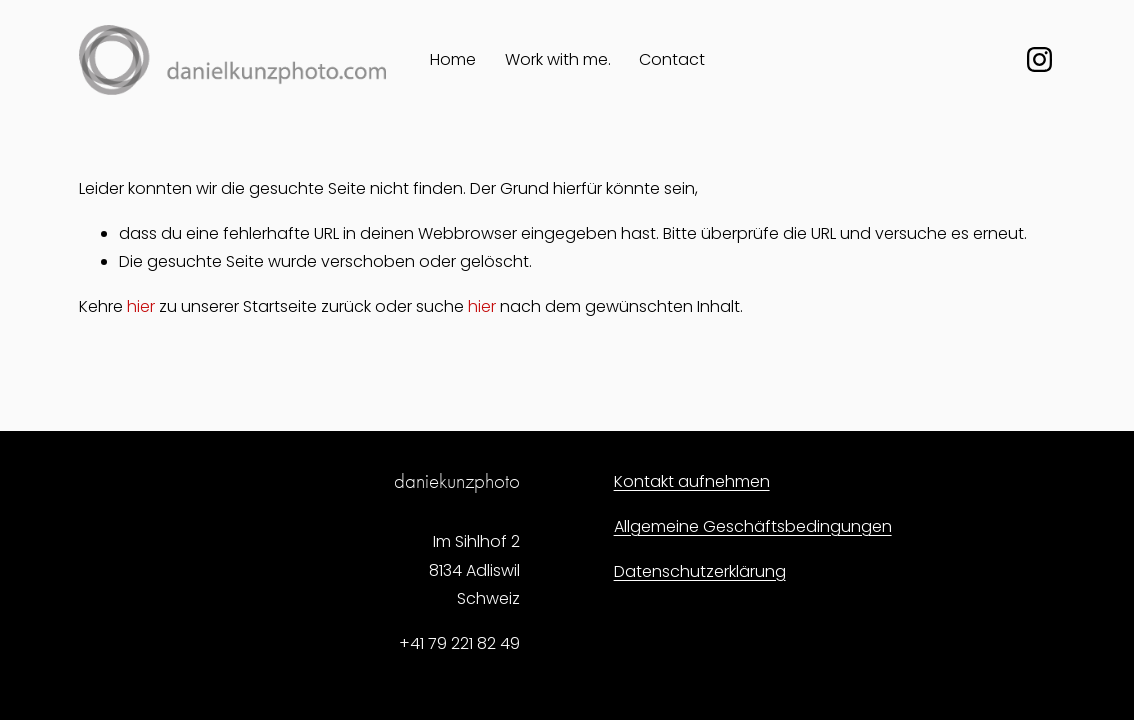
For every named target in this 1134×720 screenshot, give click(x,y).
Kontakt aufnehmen (692, 481)
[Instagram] (1039, 59)
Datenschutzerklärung (700, 571)
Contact (672, 59)
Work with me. (558, 59)
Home (453, 59)
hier (141, 306)
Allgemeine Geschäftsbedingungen (753, 526)
